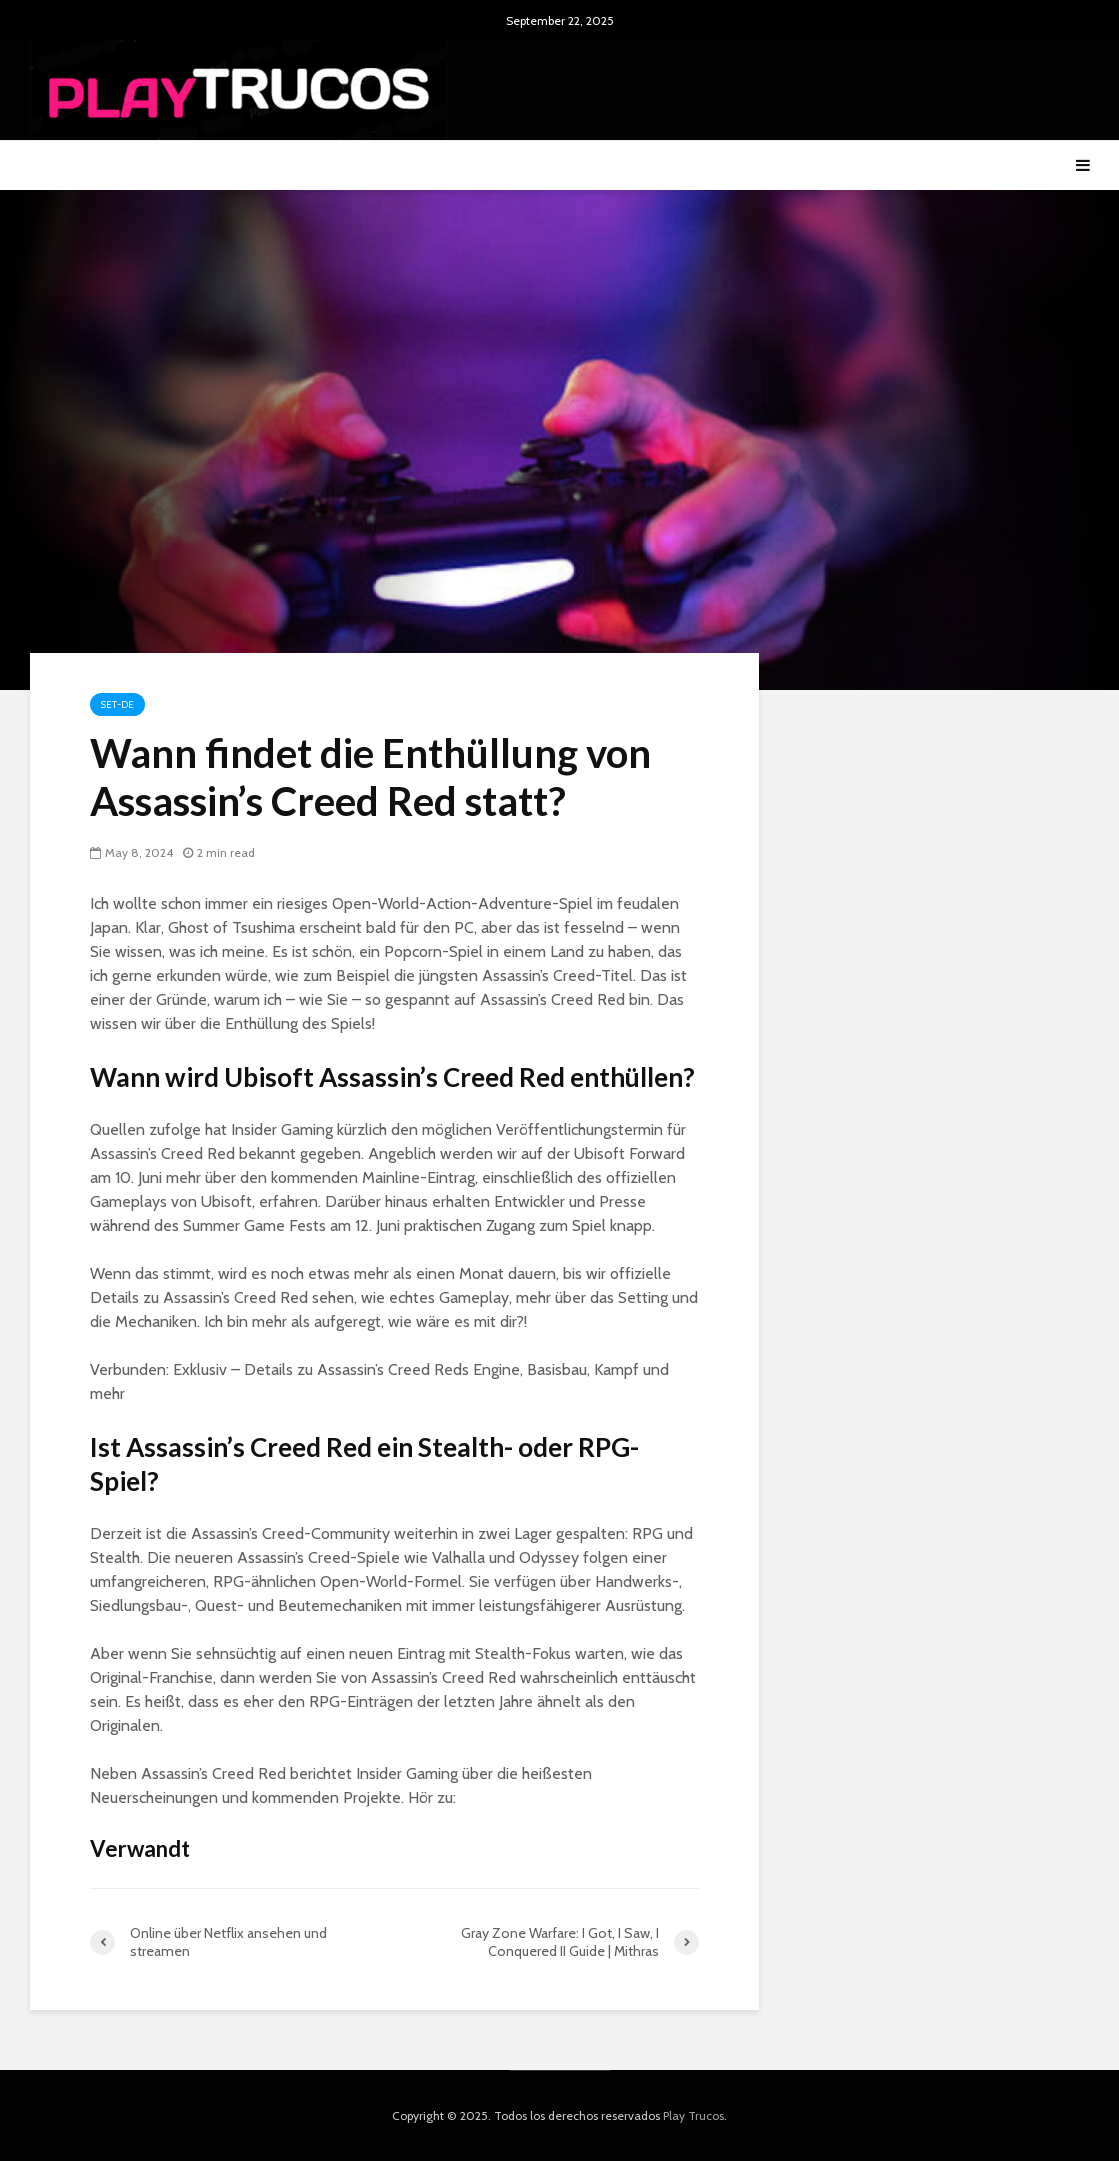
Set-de (117, 704)
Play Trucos (693, 2115)
